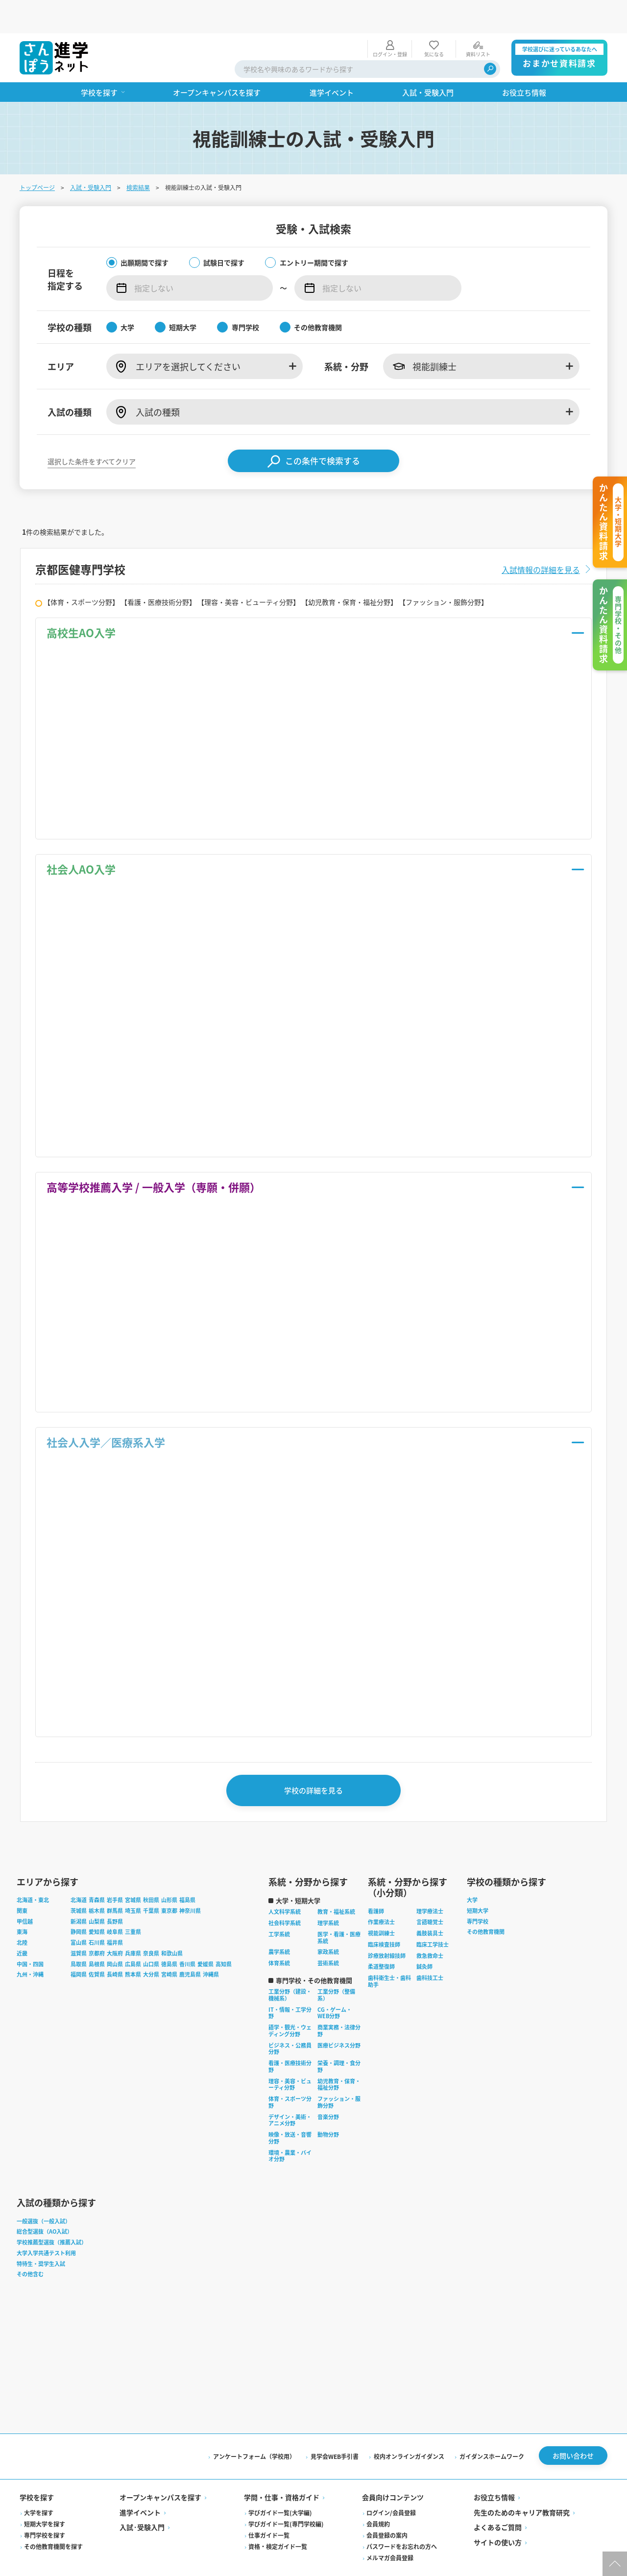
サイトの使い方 (498, 2514)
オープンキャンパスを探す (160, 2469)
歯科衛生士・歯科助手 (389, 1952)
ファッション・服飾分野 (339, 2073)
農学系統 (279, 1923)
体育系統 (279, 1934)
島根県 (97, 1935)
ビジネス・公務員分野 (290, 2019)
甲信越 (25, 1892)
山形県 (169, 1871)
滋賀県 (79, 1925)
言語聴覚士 (429, 1893)
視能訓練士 (381, 1904)
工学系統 (279, 1905)
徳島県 (169, 1935)
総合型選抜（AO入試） (44, 2203)
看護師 (376, 1882)
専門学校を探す (44, 2507)
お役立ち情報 (494, 2469)
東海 (22, 1903)
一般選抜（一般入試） (44, 2192)
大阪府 (115, 1925)
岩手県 (115, 1871)
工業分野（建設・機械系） (290, 1966)
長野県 (115, 1892)
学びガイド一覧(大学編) (280, 2484)
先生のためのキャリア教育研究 (522, 2484)
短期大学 (477, 1882)
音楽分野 (328, 2088)
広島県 (133, 1935)
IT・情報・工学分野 (290, 1984)
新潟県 (79, 1892)
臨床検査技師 (384, 1916)
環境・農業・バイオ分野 (290, 2127)
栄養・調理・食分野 (339, 2037)
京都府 (97, 1925)
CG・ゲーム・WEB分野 (334, 1984)
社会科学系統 (284, 1894)
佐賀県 (97, 1946)
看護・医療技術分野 (290, 2037)
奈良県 (151, 1925)
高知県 (224, 1935)
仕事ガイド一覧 (268, 2507)
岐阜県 (115, 1903)
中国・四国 (30, 1935)
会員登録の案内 (387, 2507)
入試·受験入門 (142, 2499)
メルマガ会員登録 (389, 2529)
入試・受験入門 (90, 154)
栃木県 (97, 1882)
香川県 (187, 1935)
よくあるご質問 (498, 2499)
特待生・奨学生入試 (41, 2235)
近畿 (22, 1925)
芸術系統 (328, 1934)
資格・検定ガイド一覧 (277, 2518)
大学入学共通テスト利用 (46, 2224)
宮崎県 (169, 1946)
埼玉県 (133, 1882)
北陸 (22, 1914)
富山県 (79, 1914)
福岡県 (79, 1946)
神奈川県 (190, 1882)
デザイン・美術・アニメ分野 (290, 2091)
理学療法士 (429, 1882)
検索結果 (138, 154)
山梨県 (97, 1892)
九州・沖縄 (30, 1946)
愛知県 (97, 1903)
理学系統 (328, 1894)
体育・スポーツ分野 (290, 2073)
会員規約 (378, 2495)
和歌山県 (172, 1925)
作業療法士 (381, 1893)
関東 (22, 1882)
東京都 (169, 1882)
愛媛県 (205, 1935)
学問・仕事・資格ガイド (281, 2469)
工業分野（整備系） (336, 1966)
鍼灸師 (424, 1938)
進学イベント (140, 2484)
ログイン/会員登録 (391, 2484)
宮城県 (133, 1871)
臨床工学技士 (432, 1916)
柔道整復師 (381, 1938)
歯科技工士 (429, 1949)
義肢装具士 (429, 1904)
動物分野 (328, 2106)
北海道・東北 (33, 1871)
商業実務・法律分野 (339, 2002)
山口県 (151, 1935)
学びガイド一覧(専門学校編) (286, 2495)
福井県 (115, 1914)
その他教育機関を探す (53, 2518)
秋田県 (151, 1871)
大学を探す (38, 2484)
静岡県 (79, 1903)
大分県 (151, 1946)
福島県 (187, 1871)
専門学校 (477, 1892)
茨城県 (79, 1882)
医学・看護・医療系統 (339, 1909)
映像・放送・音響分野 (290, 2109)
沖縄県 (211, 1946)
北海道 (79, 1871)
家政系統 (328, 1923)
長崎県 (115, 1946)
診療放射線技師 (387, 1927)
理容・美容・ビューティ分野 (290, 2055)
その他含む (30, 2245)
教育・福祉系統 (336, 1883)
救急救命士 (429, 1927)
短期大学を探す (44, 2495)
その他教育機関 (486, 1903)
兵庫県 (133, 1925)
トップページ (37, 154)
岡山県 (115, 1935)
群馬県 (115, 1882)
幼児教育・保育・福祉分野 (339, 2055)
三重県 (133, 1903)
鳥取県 (79, 1935)
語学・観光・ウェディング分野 (290, 2002)
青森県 (97, 1871)
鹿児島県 (190, 1946)
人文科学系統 (284, 1883)
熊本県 (133, 1946)
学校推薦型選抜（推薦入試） (52, 2214)
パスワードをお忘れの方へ (401, 2518)
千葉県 (151, 1882)
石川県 (97, 1914)
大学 (472, 1871)
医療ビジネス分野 (339, 2016)
